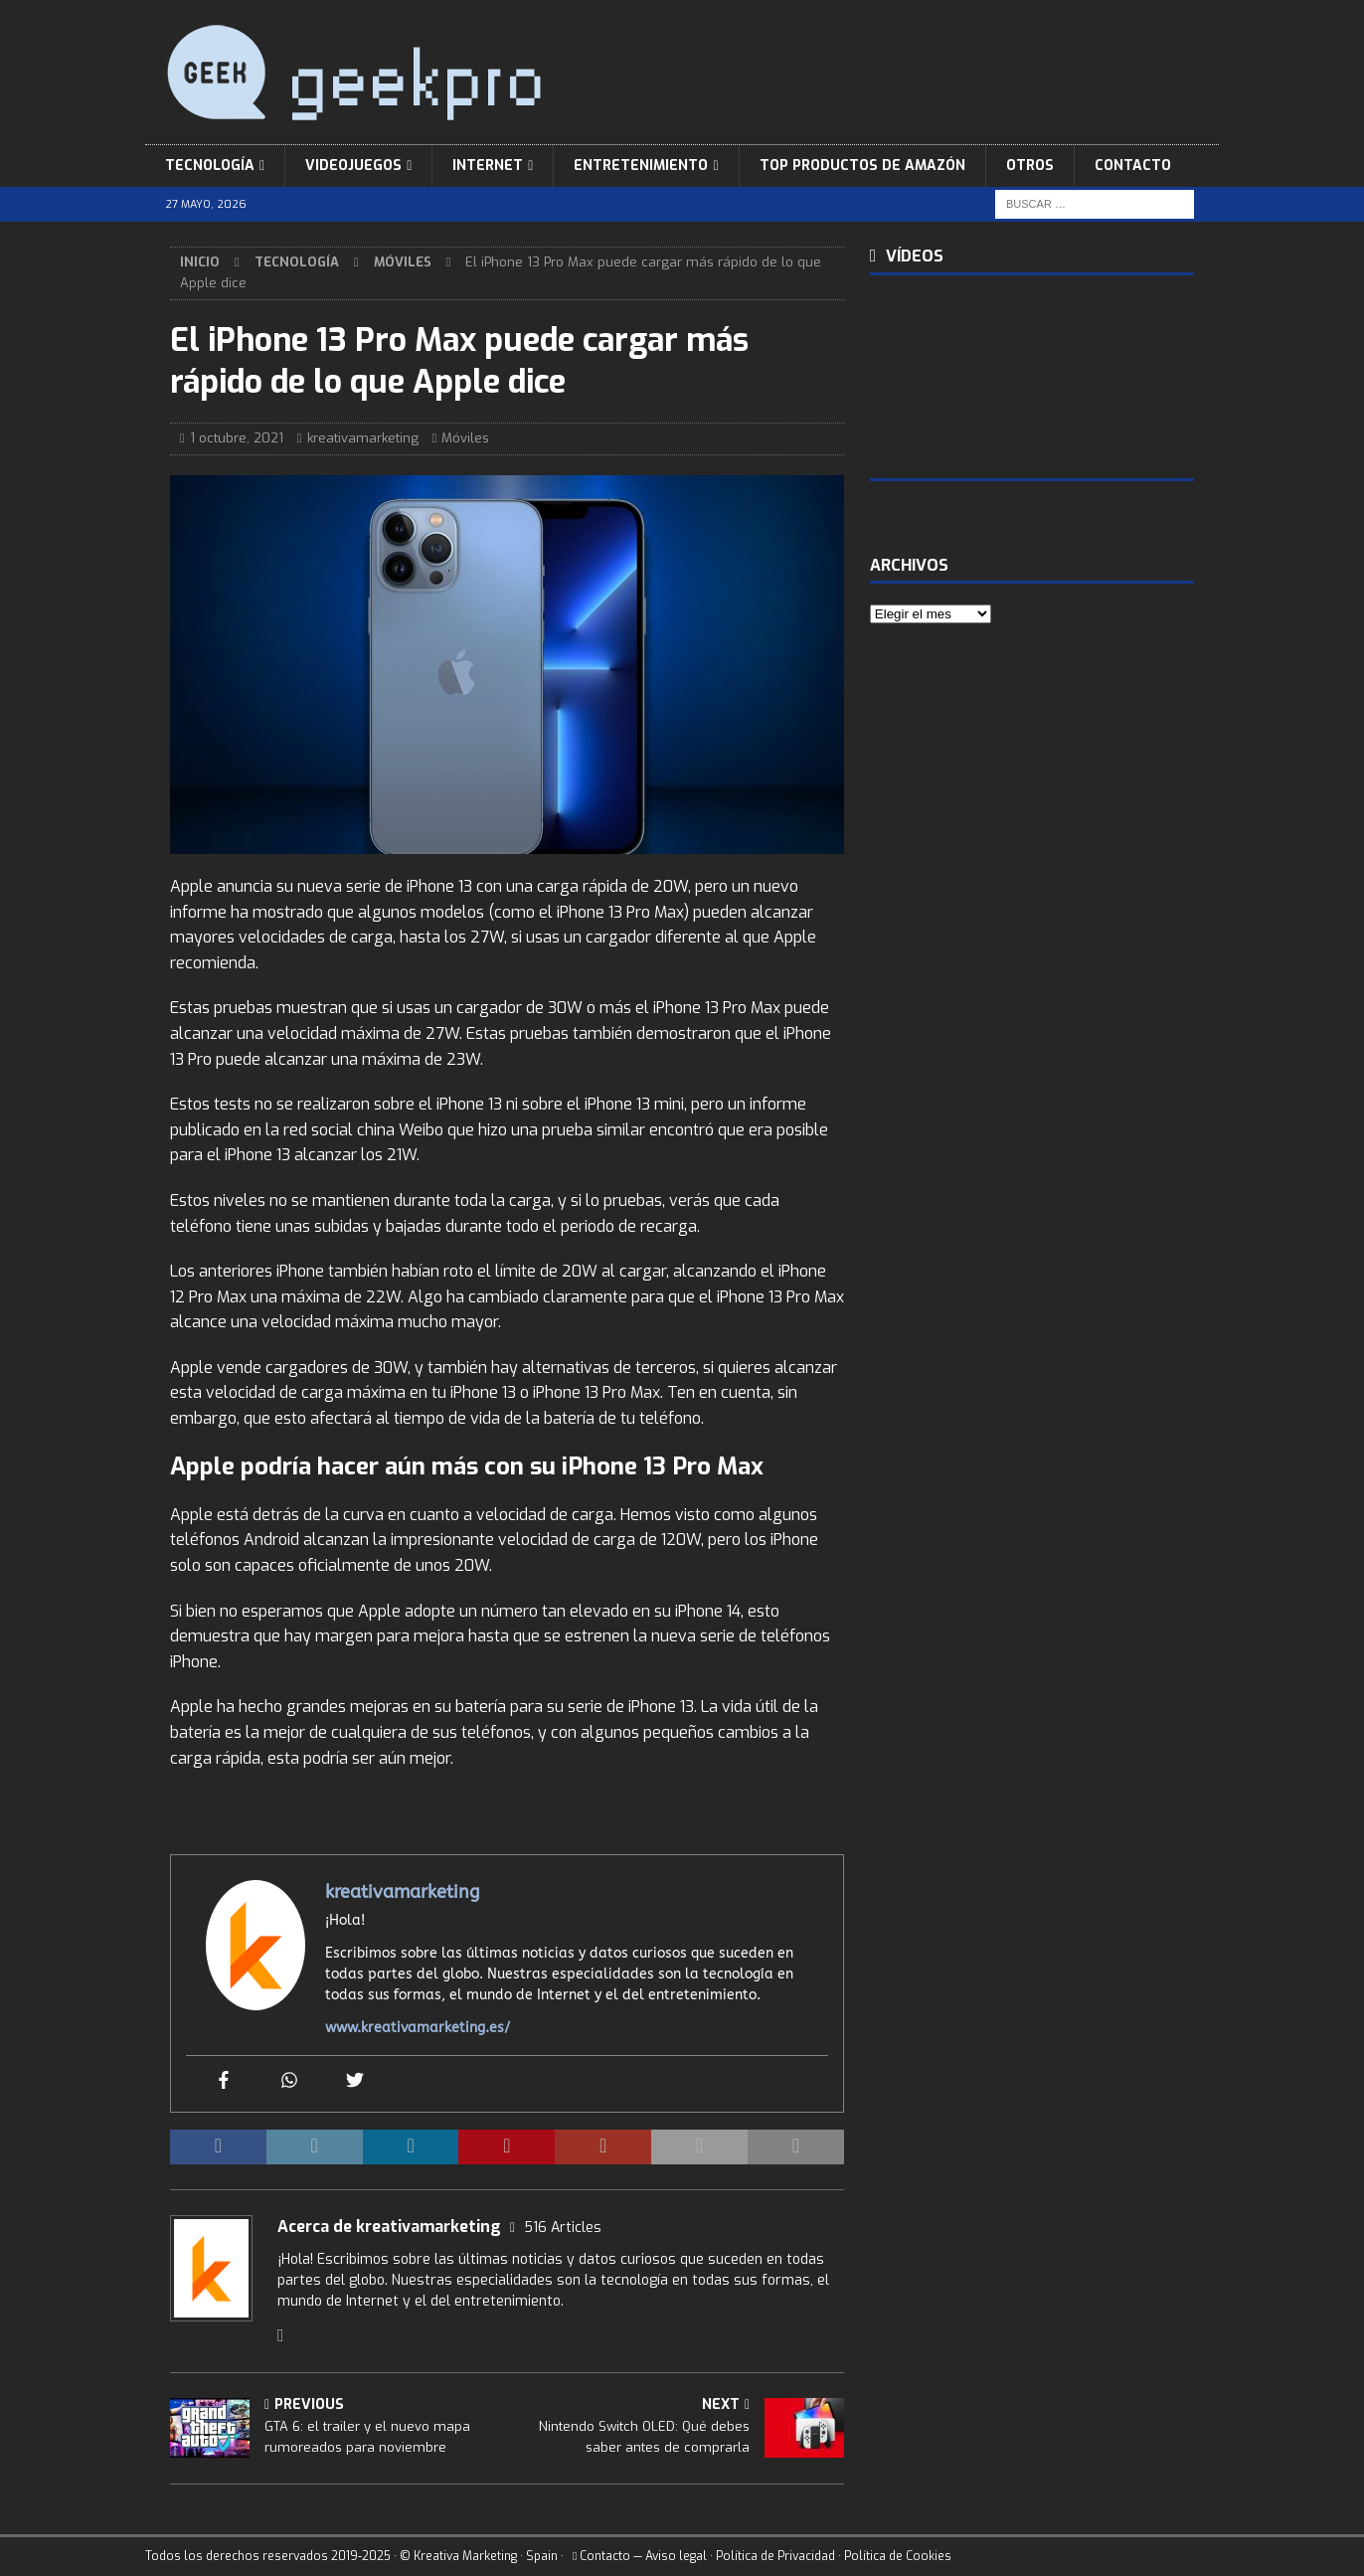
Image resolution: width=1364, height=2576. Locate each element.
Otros (1030, 165)
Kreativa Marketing (465, 2556)
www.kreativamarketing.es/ (417, 2027)
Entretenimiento (641, 165)
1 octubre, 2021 (236, 437)
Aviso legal (676, 2556)
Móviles (465, 437)
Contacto (1133, 165)
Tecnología (210, 165)
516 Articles (562, 2227)
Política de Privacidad (775, 2556)
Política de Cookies (897, 2556)
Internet (487, 165)
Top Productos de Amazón (862, 165)
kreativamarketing (363, 437)
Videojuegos (353, 165)
